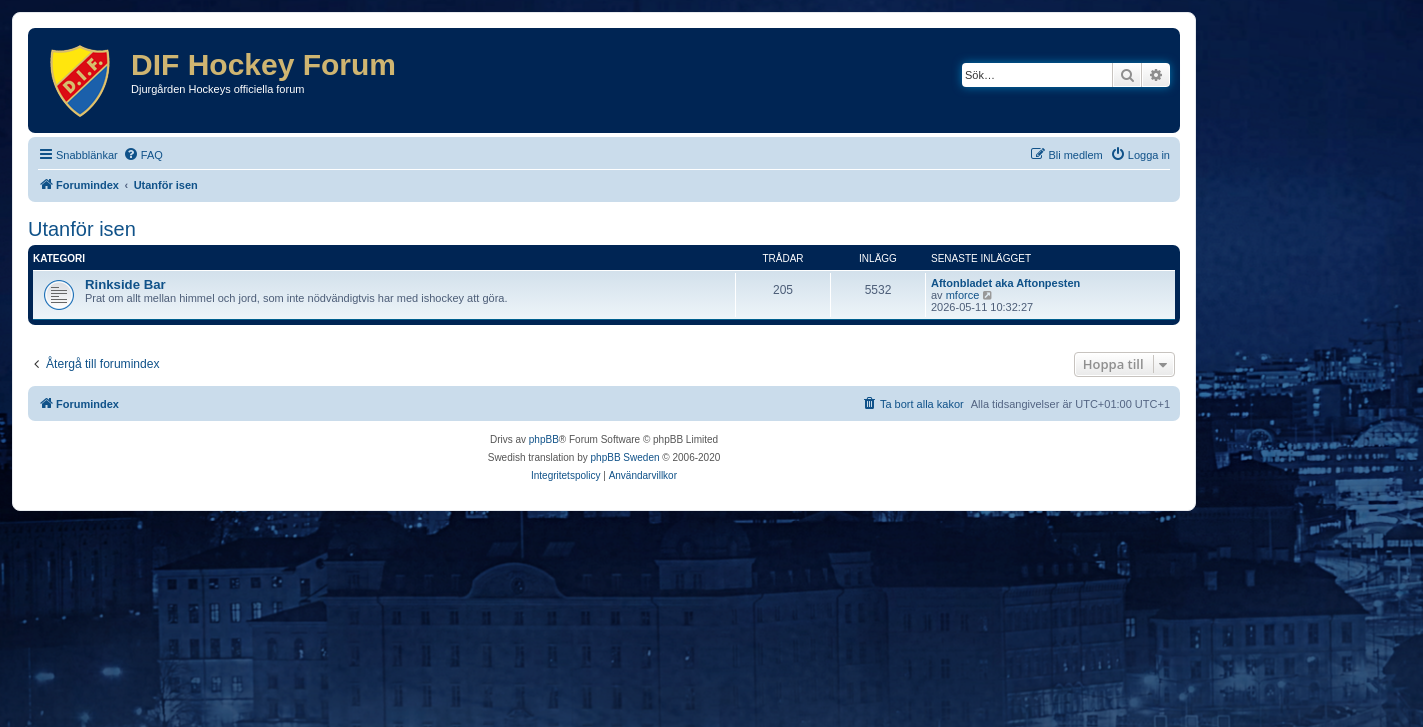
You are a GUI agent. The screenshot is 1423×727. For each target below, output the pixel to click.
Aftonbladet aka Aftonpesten (1005, 283)
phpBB (544, 439)
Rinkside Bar (125, 284)
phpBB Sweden (625, 457)
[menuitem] (143, 155)
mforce (963, 295)
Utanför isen (82, 229)
